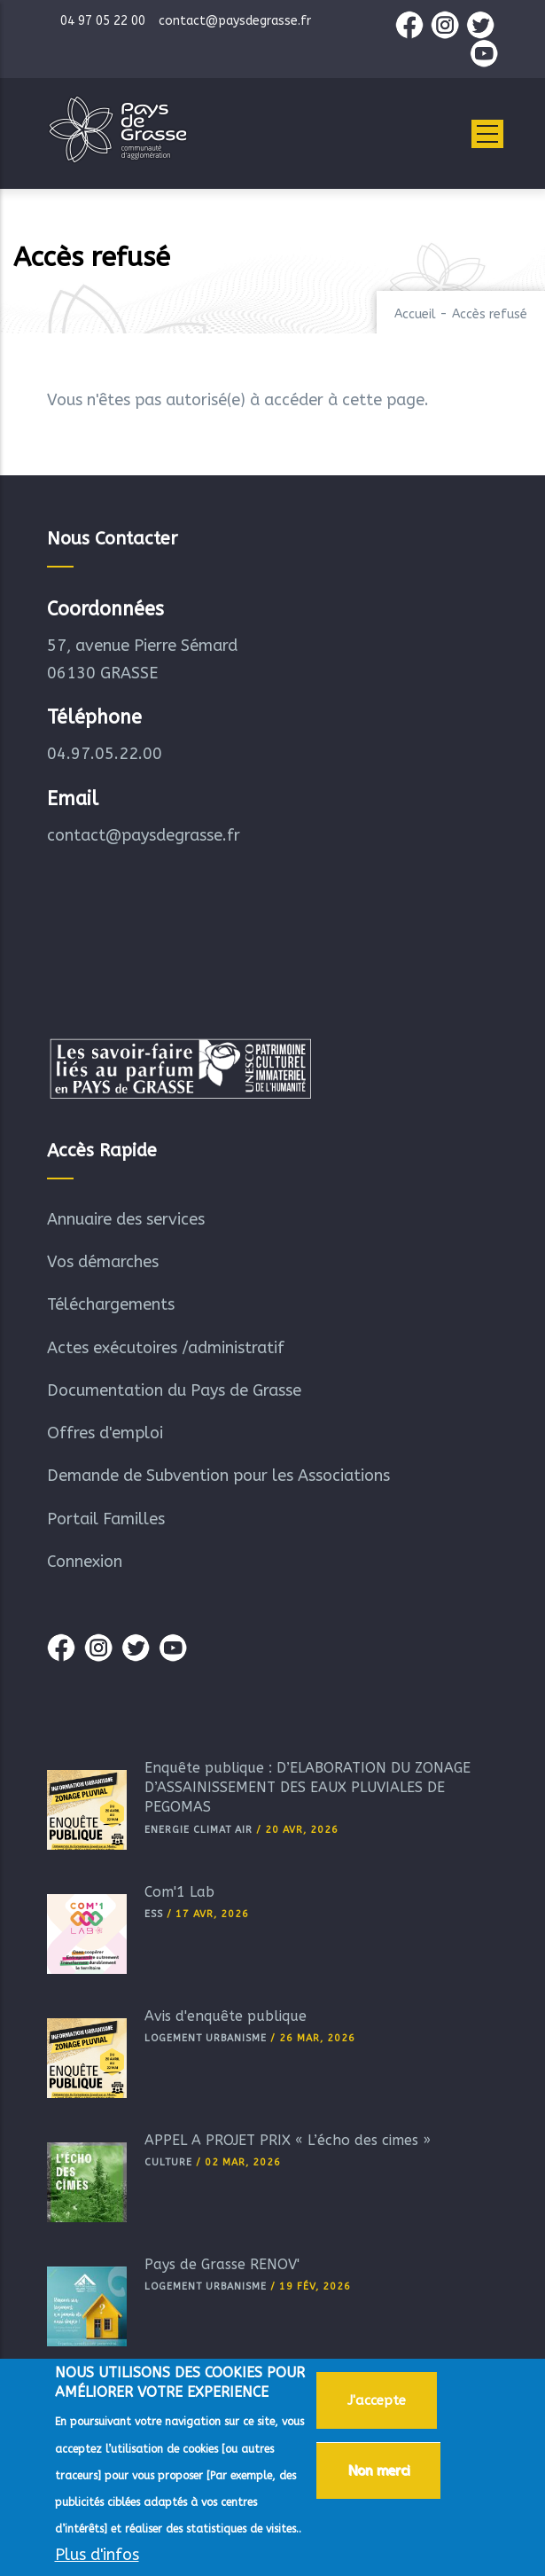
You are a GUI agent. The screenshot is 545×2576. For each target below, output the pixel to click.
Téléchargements (111, 1304)
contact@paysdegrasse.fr (143, 835)
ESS (153, 1914)
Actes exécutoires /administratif (165, 1348)
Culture (168, 2162)
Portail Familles (106, 1519)
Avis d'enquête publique (225, 2016)
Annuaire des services (126, 1219)
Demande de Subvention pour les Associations (218, 1475)
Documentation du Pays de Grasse (174, 1390)
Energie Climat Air (198, 1830)
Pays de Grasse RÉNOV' (222, 2264)
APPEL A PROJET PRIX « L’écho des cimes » (287, 2140)
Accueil (415, 314)
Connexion (84, 1561)
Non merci (378, 2470)
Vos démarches (103, 1262)
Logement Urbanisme (205, 2038)
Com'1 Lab (179, 1891)
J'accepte (376, 2400)
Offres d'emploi (105, 1433)
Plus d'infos (97, 2554)
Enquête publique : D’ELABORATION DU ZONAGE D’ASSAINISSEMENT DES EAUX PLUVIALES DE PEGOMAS (307, 1787)
